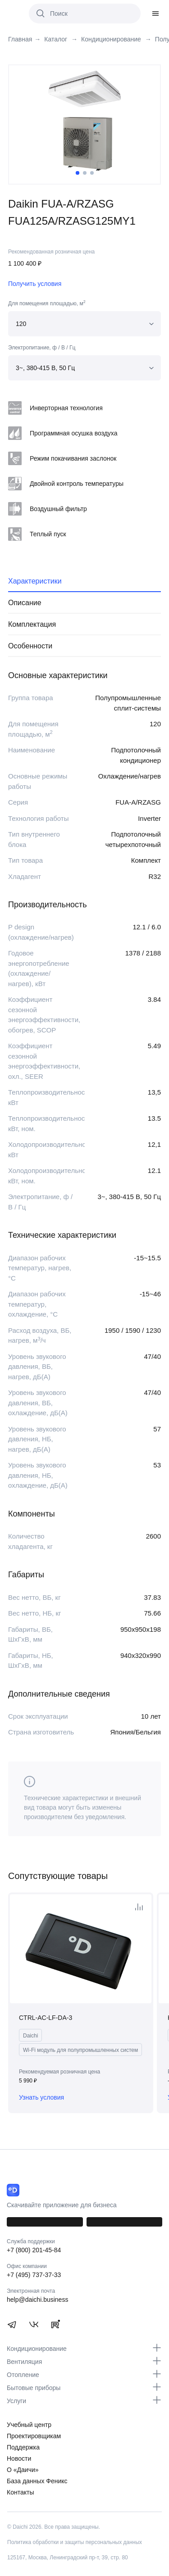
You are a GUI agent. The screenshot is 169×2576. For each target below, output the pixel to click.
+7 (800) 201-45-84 (34, 2250)
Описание (24, 603)
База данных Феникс (37, 2481)
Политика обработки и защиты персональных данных (74, 2542)
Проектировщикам (34, 2436)
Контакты (20, 2492)
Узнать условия (41, 2097)
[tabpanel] (84, 120)
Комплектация (32, 624)
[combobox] (84, 323)
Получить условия (34, 283)
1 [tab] (77, 173)
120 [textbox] (21, 324)
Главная (20, 39)
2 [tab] (85, 173)
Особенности (30, 646)
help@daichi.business (37, 2299)
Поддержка (23, 2447)
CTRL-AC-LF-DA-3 (45, 2017)
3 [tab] (92, 173)
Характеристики (35, 581)
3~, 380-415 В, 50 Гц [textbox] (45, 368)
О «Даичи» (23, 2469)
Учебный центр (29, 2424)
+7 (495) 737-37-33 (34, 2274)
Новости (19, 2458)
